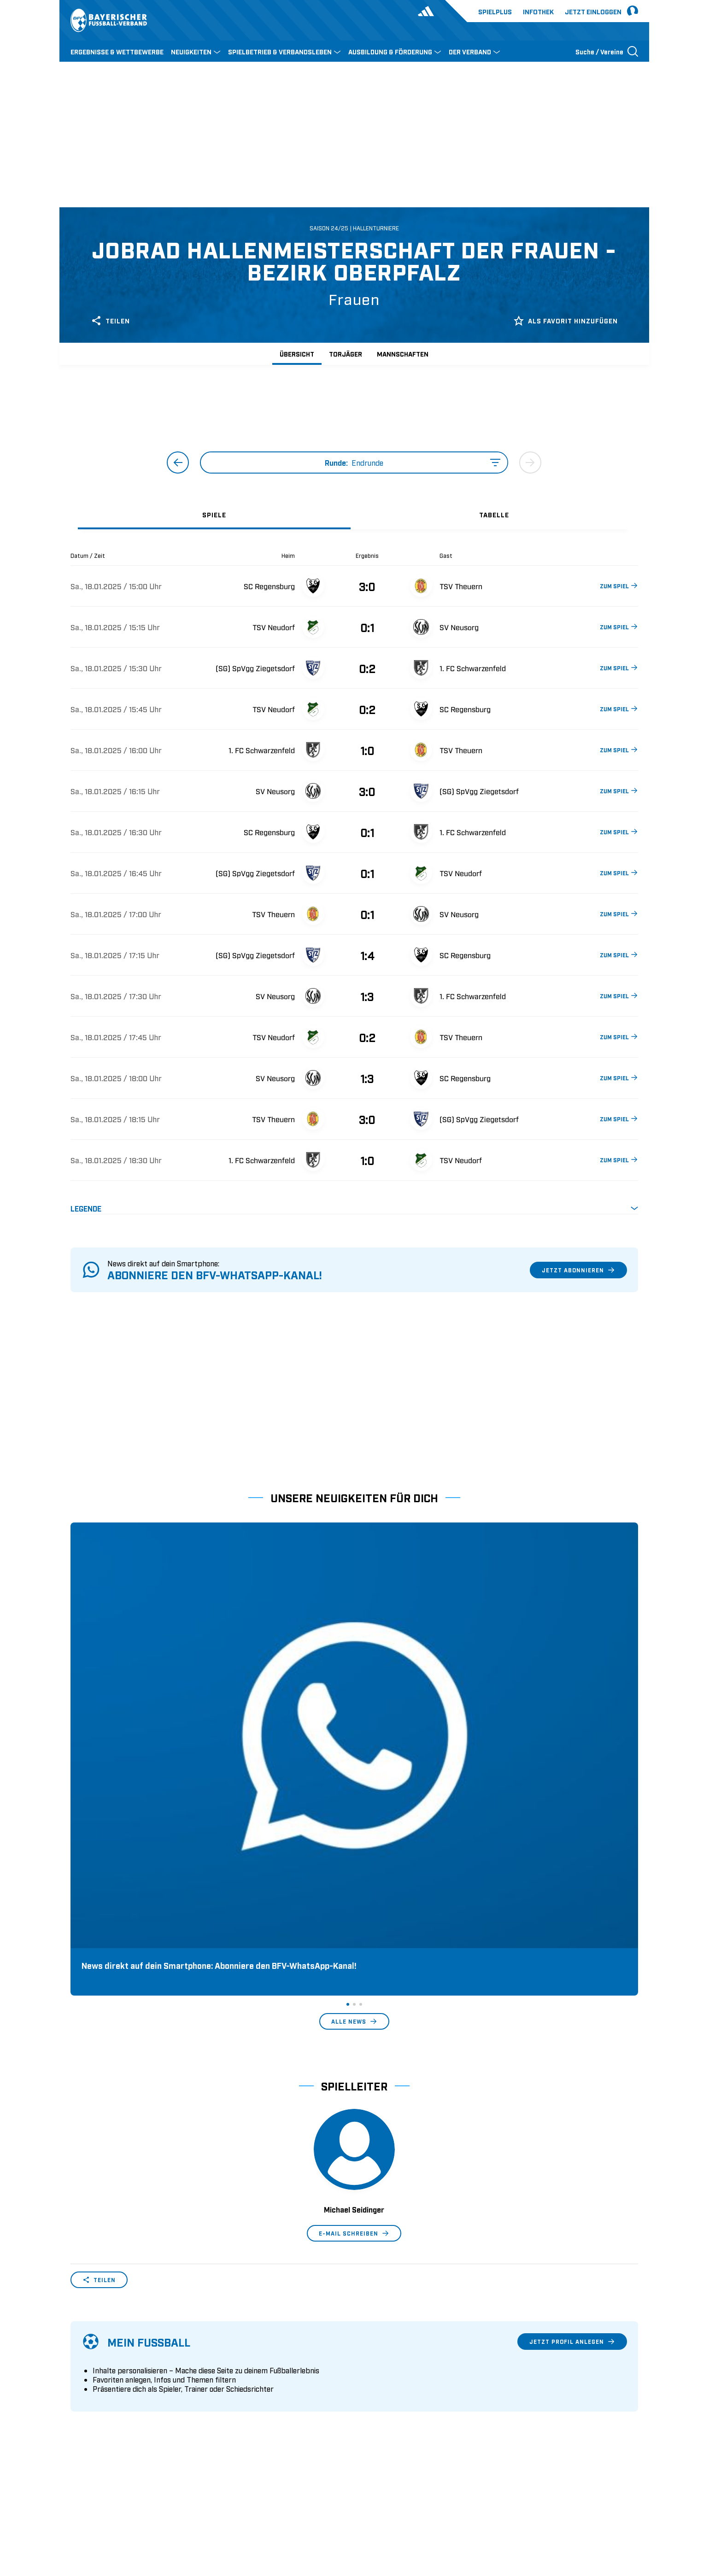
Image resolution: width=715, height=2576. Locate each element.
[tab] (214, 514)
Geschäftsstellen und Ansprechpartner (130, 2364)
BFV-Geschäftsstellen (248, 2393)
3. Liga (370, 2378)
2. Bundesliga (381, 2364)
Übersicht (297, 353)
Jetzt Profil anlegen (572, 2062)
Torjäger (345, 353)
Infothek (538, 11)
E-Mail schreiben (354, 1953)
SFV (76, 2509)
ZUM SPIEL (618, 585)
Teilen (110, 320)
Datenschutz (575, 2509)
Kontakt (82, 2421)
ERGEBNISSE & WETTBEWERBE (117, 51)
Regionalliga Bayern (391, 2393)
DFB (99, 2509)
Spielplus (495, 11)
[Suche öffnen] (606, 51)
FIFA (149, 2509)
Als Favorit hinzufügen (565, 320)
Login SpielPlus (239, 2421)
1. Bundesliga (381, 2350)
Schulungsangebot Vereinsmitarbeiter (274, 2378)
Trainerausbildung (243, 2364)
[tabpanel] (354, 882)
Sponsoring (88, 2378)
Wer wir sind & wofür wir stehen (120, 2350)
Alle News (354, 1741)
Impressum (621, 2509)
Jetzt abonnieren (578, 1270)
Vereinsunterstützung (103, 2393)
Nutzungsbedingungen (512, 2509)
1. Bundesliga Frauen (393, 2407)
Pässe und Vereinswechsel (256, 2350)
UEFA (124, 2509)
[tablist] (354, 514)
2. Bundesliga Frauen (393, 2421)
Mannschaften (402, 353)
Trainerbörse (234, 2407)
